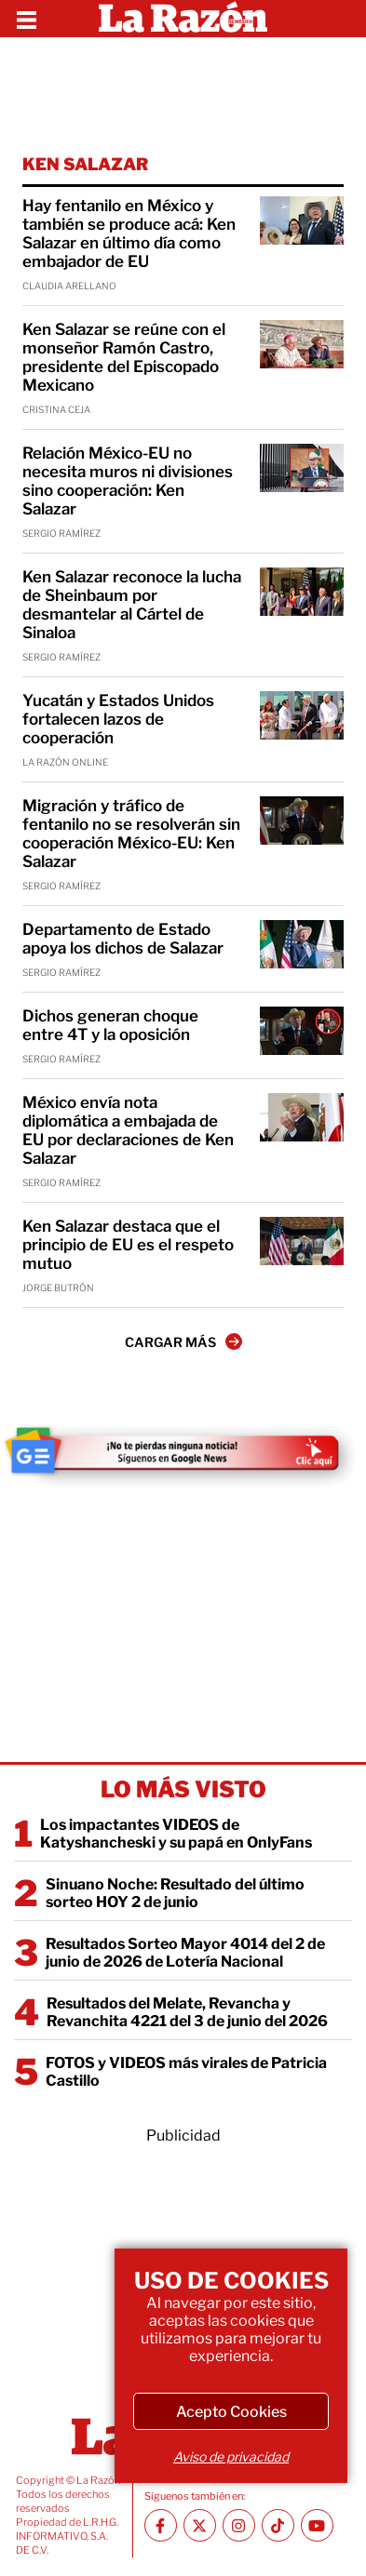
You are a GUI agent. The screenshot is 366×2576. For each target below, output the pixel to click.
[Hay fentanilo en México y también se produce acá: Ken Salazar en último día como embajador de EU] (302, 220)
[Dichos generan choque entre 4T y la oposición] (302, 1031)
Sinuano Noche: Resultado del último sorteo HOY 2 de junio (175, 1893)
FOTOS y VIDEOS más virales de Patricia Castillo (186, 2071)
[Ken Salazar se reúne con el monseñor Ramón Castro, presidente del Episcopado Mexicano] (302, 344)
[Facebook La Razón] (160, 2525)
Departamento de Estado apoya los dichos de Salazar (123, 938)
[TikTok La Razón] (278, 2525)
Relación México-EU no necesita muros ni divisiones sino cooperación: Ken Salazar (127, 481)
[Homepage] (183, 18)
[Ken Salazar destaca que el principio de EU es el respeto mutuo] (302, 1241)
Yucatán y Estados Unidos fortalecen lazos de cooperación (118, 719)
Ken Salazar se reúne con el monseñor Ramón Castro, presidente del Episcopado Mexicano (123, 357)
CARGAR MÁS (183, 1341)
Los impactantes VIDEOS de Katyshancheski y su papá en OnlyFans (176, 1833)
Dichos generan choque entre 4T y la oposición (110, 1025)
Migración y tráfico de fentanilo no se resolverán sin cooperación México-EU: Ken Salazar (131, 833)
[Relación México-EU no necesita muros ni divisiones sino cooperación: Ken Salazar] (302, 468)
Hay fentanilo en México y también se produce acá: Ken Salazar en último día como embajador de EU (129, 233)
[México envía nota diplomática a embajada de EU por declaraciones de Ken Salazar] (302, 1117)
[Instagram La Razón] (239, 2525)
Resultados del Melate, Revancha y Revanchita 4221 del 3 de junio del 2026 (187, 2012)
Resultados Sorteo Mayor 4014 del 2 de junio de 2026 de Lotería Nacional (185, 1952)
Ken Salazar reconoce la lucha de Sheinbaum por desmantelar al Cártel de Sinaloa (131, 604)
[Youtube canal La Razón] (317, 2525)
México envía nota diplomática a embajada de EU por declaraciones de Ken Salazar (128, 1130)
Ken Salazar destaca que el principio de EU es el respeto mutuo (128, 1245)
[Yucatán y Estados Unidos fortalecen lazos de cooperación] (302, 715)
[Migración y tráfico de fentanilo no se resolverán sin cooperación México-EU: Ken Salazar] (302, 820)
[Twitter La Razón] (199, 2525)
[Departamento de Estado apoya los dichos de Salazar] (302, 944)
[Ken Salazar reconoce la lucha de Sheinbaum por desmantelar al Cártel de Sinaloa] (302, 591)
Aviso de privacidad (231, 2456)
